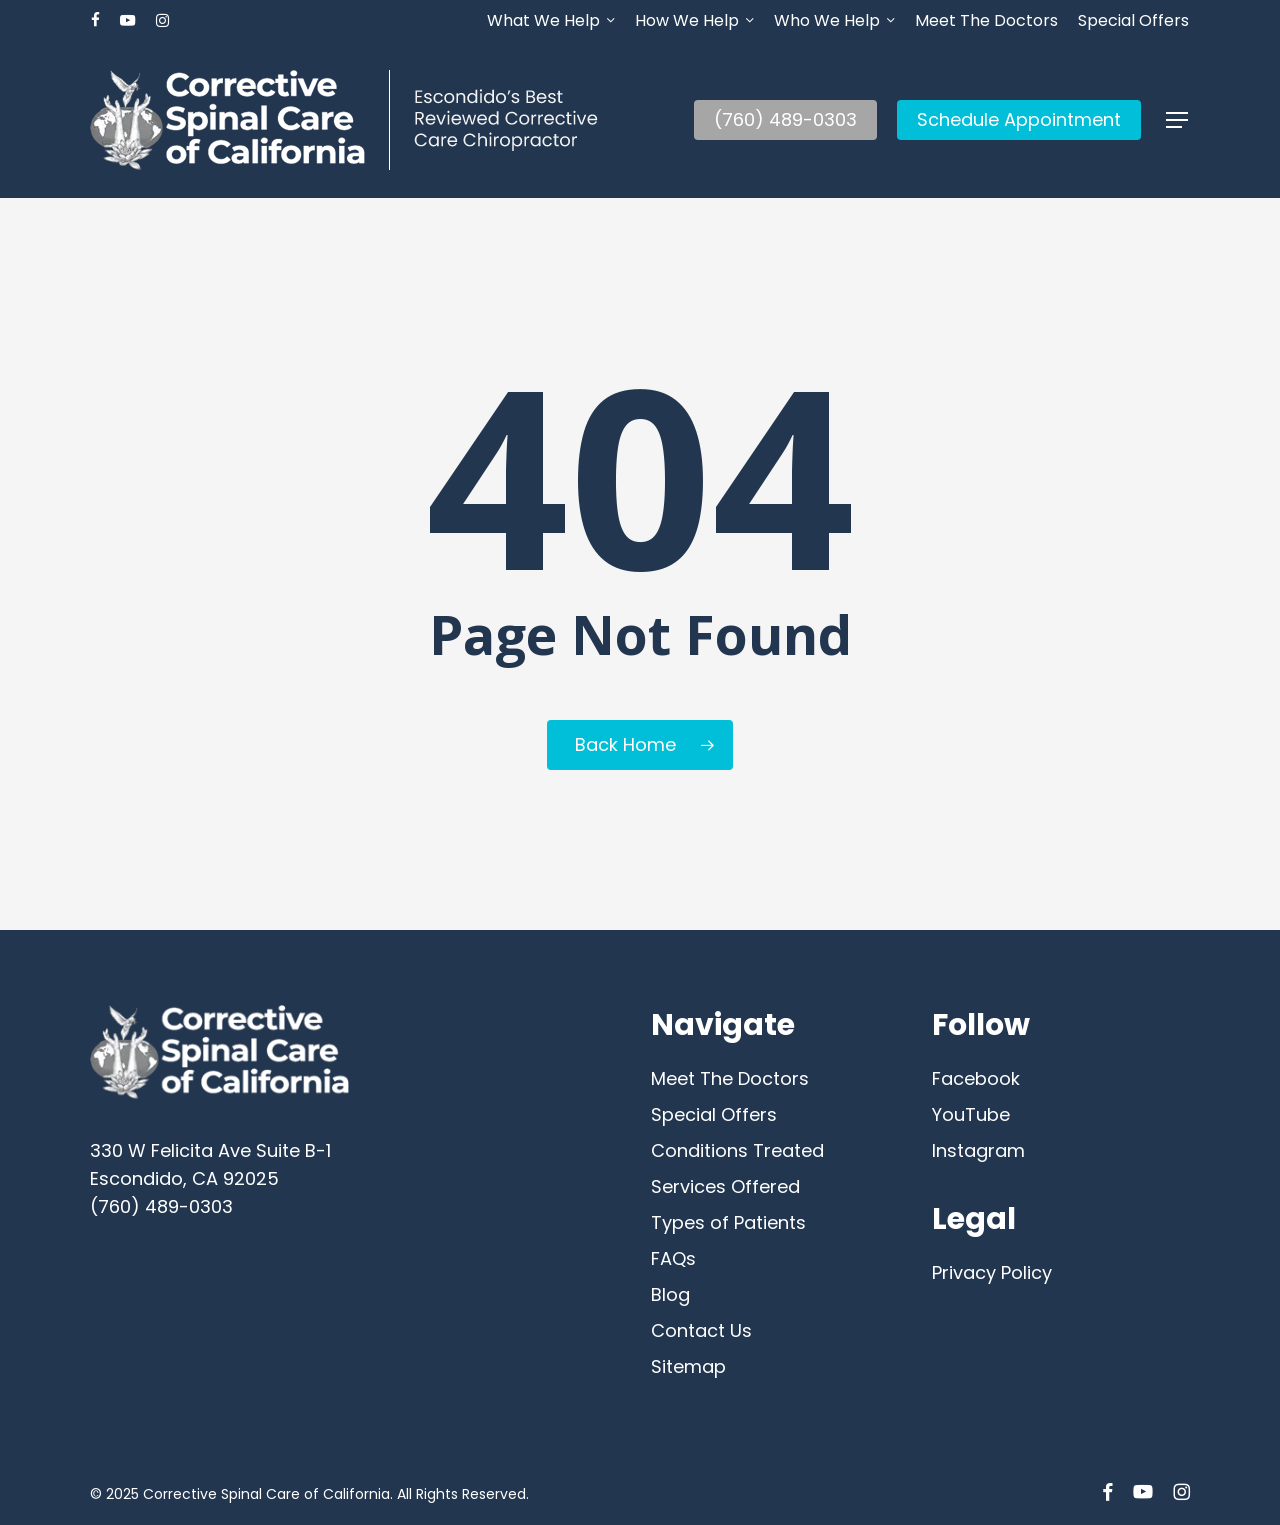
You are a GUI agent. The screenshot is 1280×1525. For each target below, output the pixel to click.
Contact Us (701, 1330)
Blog (670, 1294)
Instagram (978, 1150)
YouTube (971, 1114)
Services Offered (725, 1186)
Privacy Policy (992, 1272)
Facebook (976, 1078)
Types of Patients (728, 1222)
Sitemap (688, 1366)
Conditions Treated (737, 1150)
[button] (1178, 120)
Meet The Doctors (730, 1078)
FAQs (673, 1258)
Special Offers (714, 1114)
